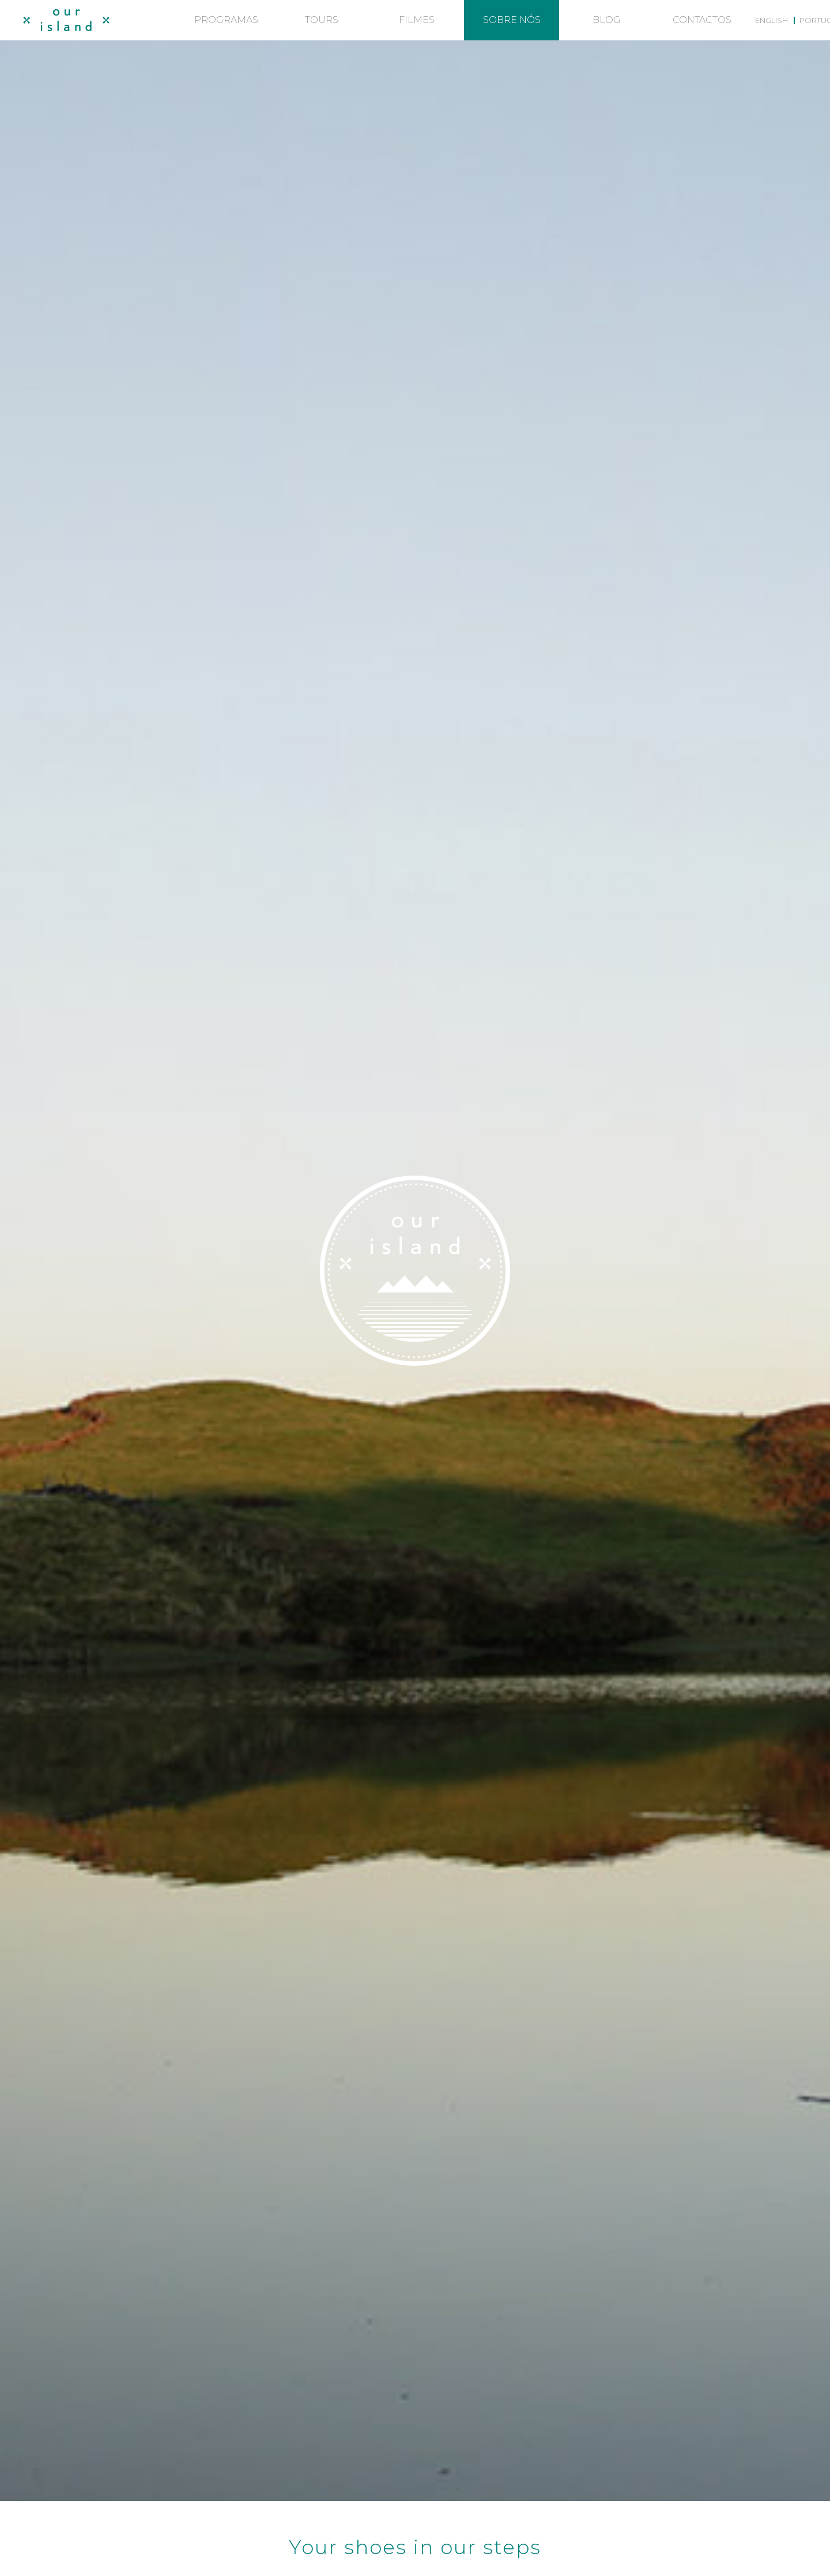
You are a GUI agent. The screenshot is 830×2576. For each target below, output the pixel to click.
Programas (226, 19)
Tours (321, 19)
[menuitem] (771, 20)
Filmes (417, 19)
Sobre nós (512, 19)
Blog (607, 19)
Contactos (702, 19)
